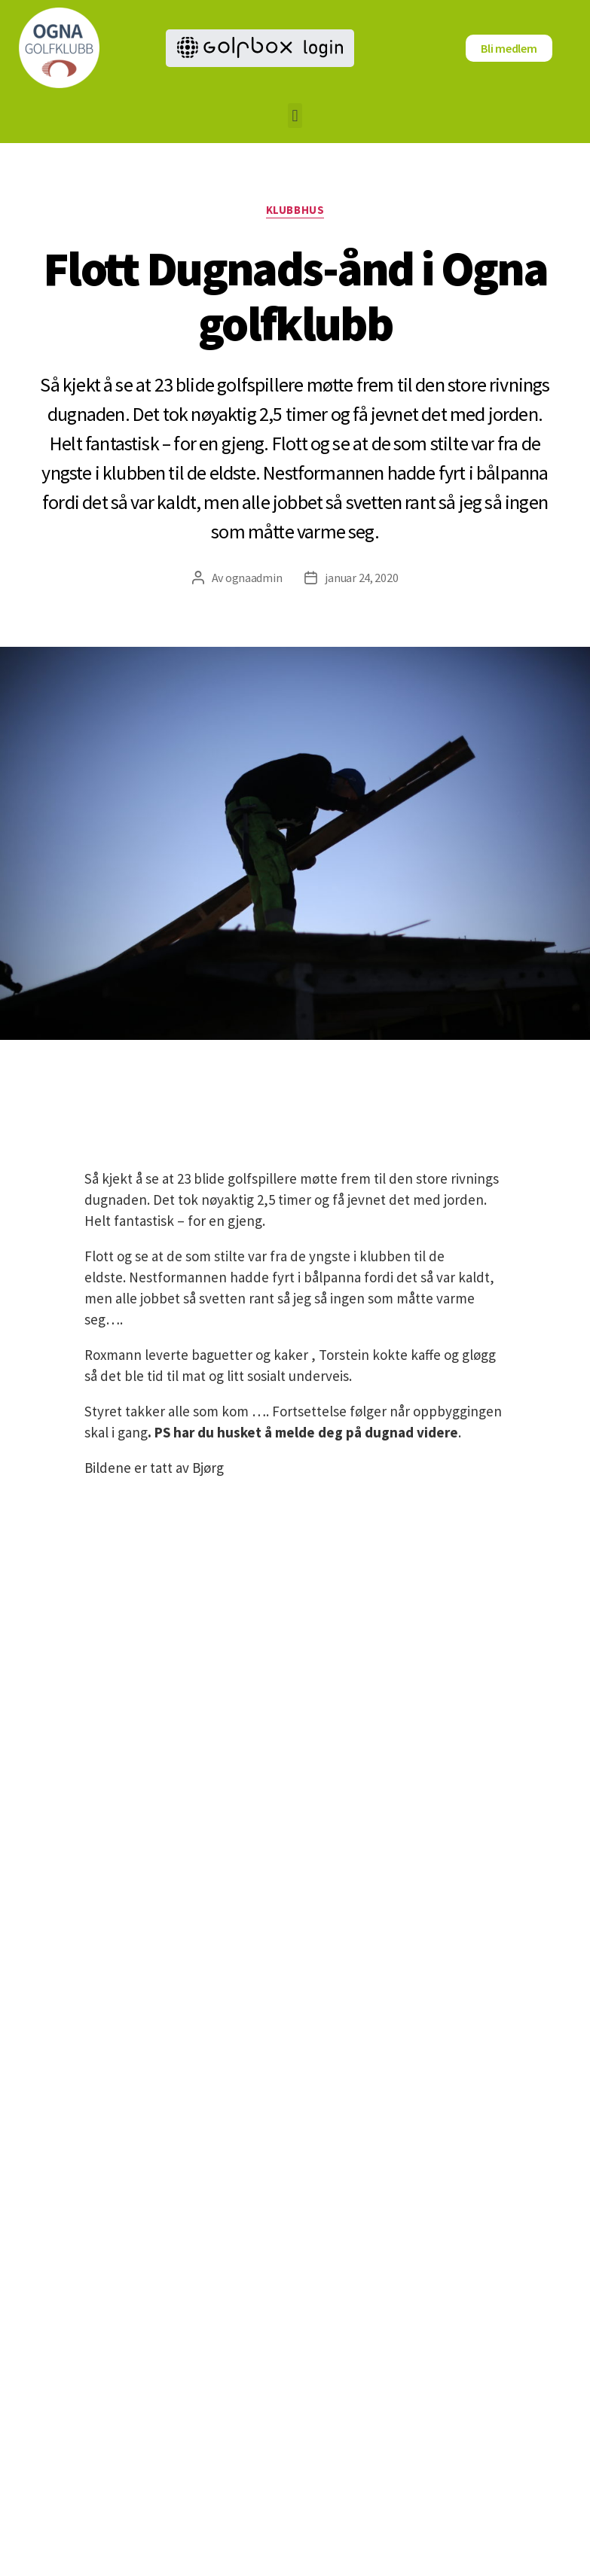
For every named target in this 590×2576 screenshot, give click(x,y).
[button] (295, 115)
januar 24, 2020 (361, 577)
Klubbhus (295, 210)
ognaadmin (254, 577)
